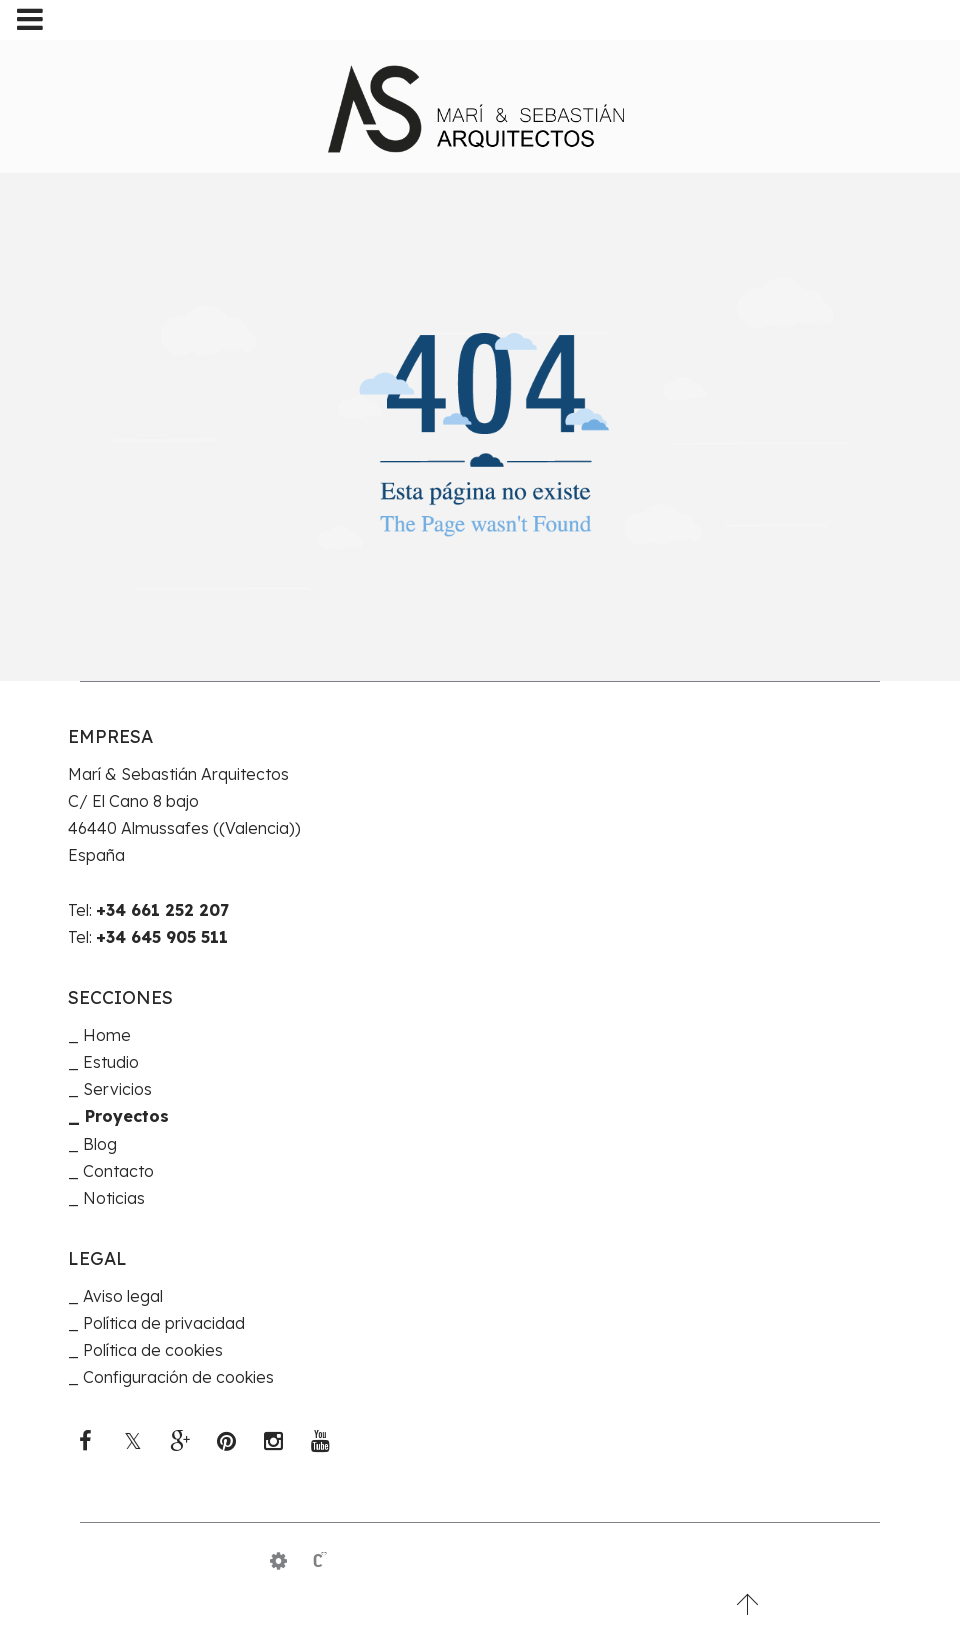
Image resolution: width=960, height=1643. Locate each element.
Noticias (114, 1198)
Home (107, 1035)
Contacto (118, 1171)
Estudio (111, 1062)
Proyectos (127, 1116)
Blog (100, 1144)
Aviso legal (123, 1296)
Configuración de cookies (178, 1377)
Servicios (117, 1089)
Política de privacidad (164, 1323)
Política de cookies (153, 1350)
